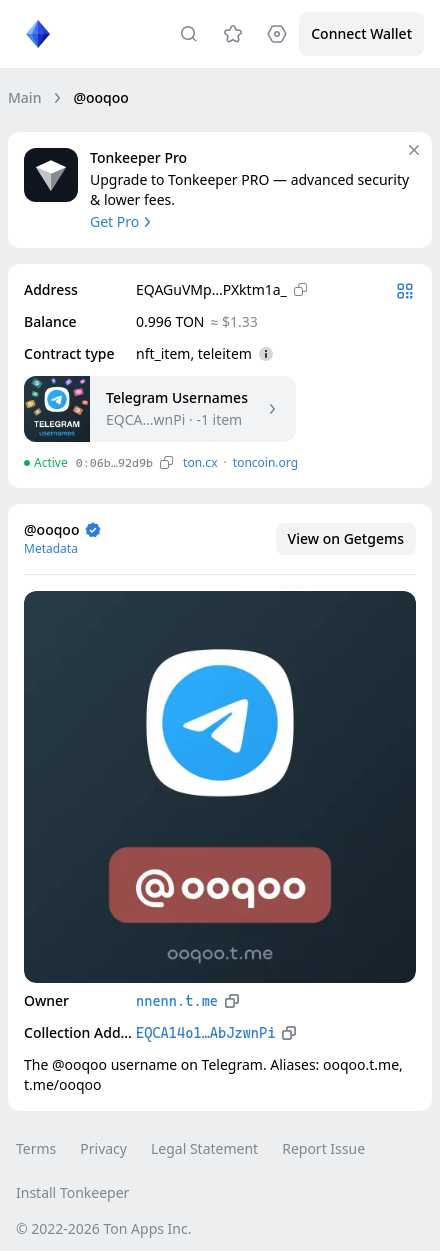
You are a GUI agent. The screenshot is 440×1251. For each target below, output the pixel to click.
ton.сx (200, 462)
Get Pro (122, 221)
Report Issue (323, 1148)
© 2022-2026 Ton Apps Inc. (103, 1228)
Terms (36, 1148)
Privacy (103, 1148)
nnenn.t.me (177, 1001)
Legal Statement (204, 1148)
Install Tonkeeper (72, 1192)
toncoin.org (265, 462)
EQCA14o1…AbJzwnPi (205, 1033)
